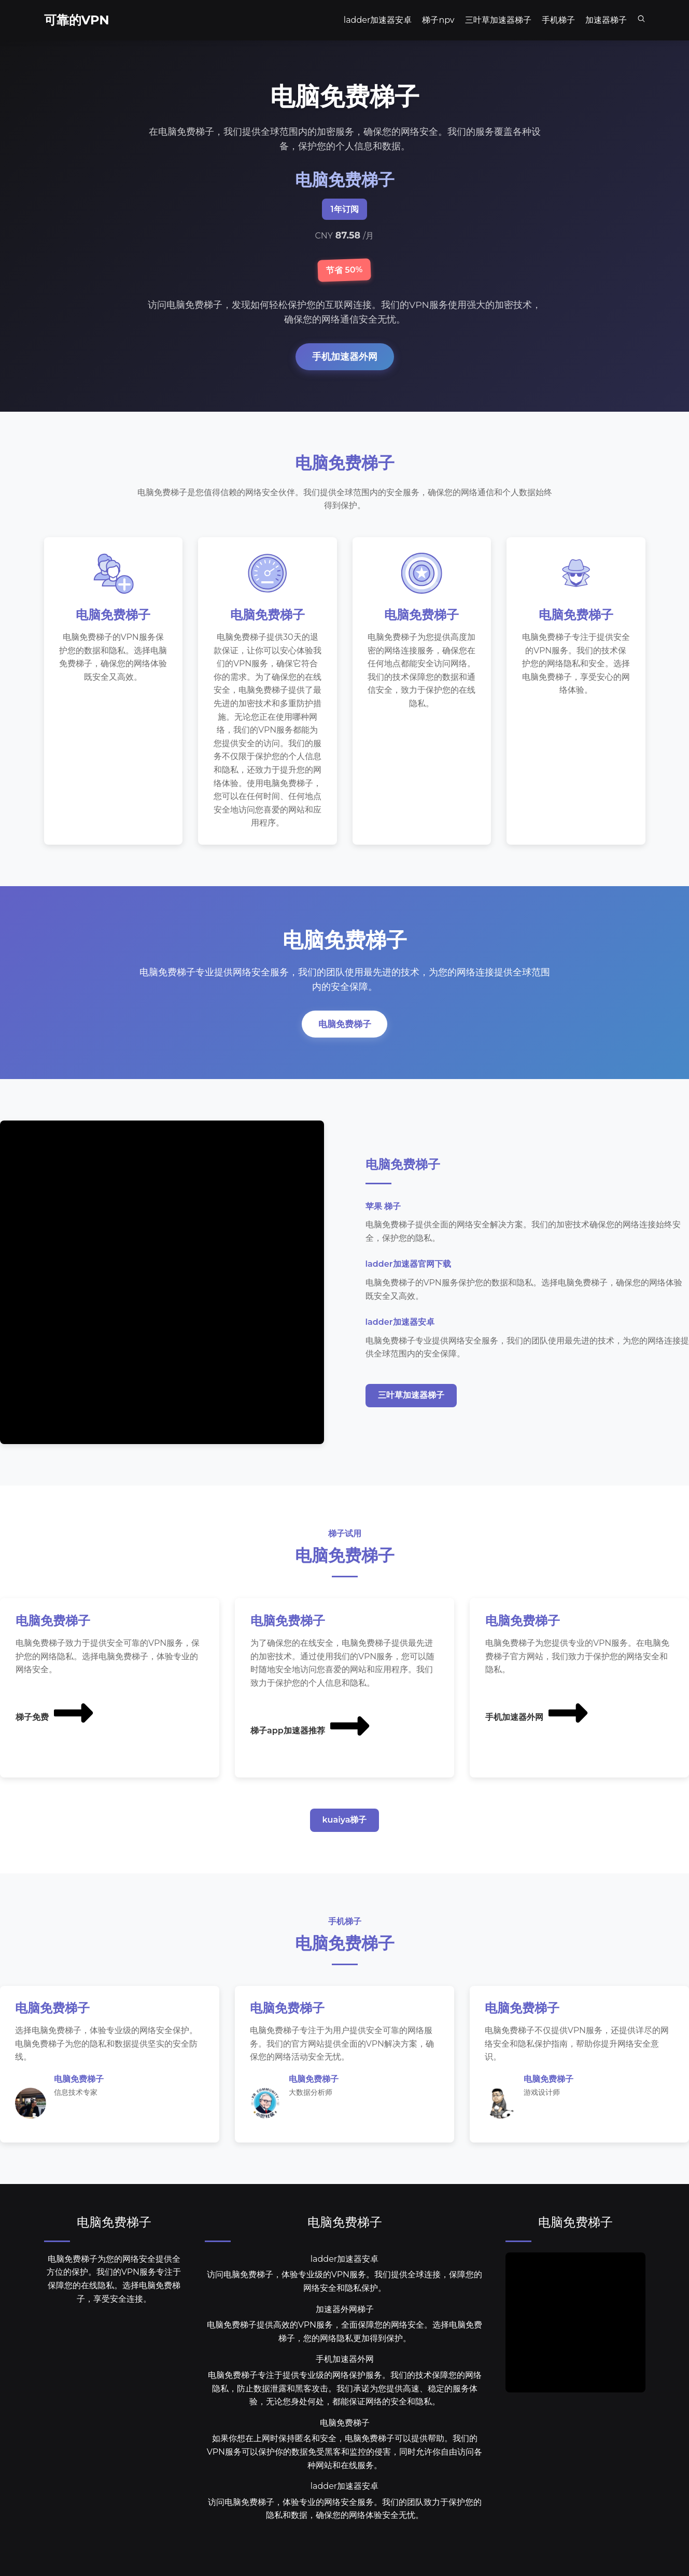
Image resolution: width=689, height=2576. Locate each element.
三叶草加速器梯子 (411, 1410)
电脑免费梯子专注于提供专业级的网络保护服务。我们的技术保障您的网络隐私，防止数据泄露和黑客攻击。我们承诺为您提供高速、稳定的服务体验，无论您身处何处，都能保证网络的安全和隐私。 (345, 2403)
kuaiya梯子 (344, 1835)
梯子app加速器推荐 (311, 1740)
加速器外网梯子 (345, 2324)
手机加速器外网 (344, 356)
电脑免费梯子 (345, 1038)
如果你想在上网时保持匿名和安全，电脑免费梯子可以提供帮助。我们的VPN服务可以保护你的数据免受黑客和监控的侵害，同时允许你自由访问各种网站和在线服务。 (344, 2467)
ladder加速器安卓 (345, 2274)
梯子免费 (55, 1727)
